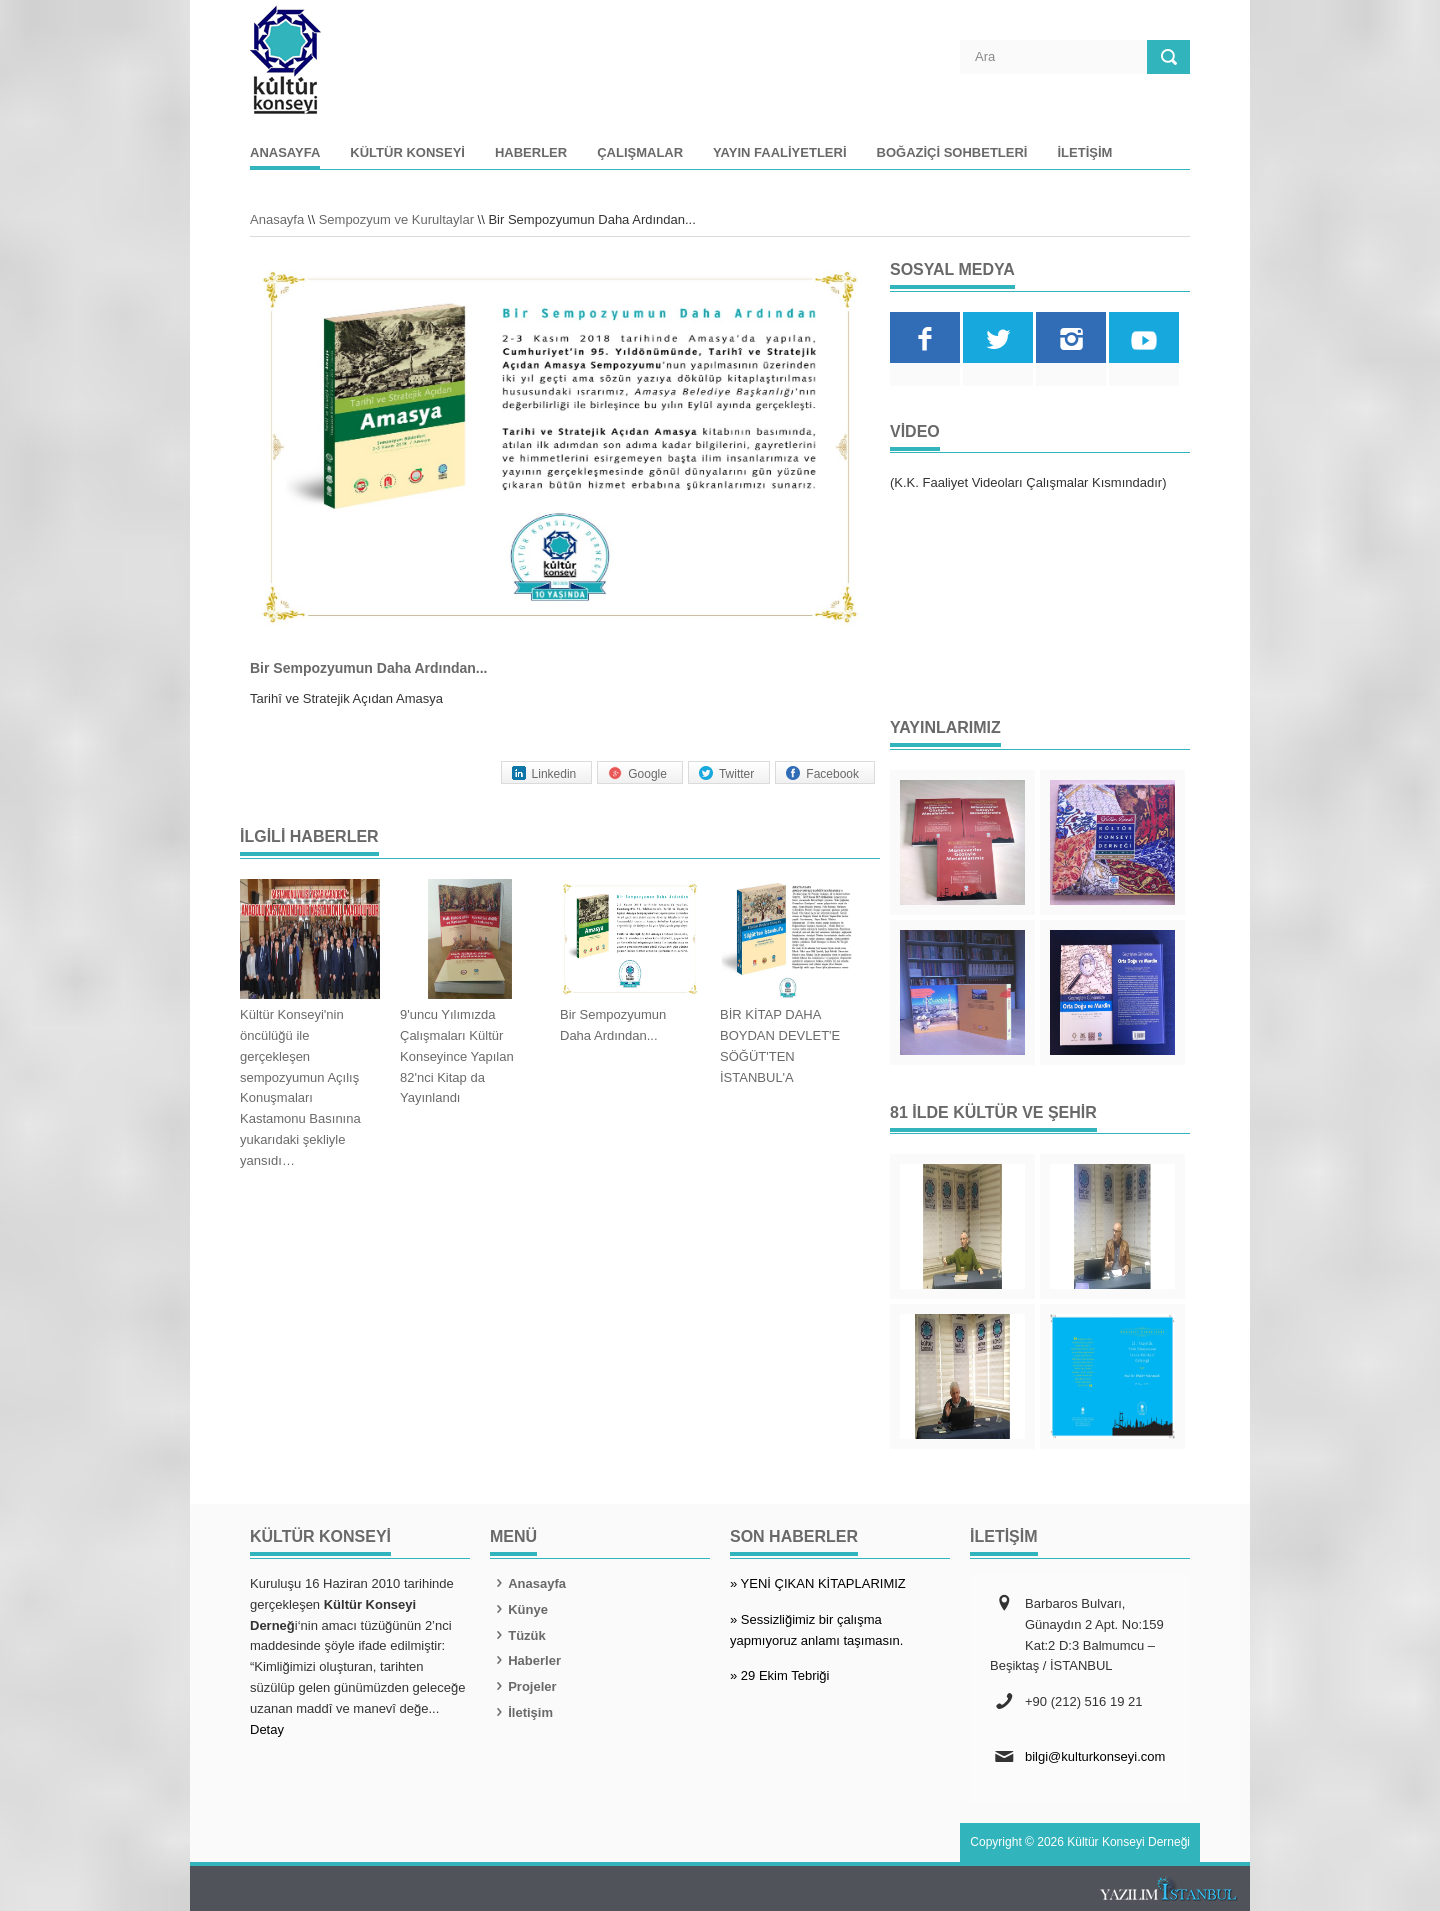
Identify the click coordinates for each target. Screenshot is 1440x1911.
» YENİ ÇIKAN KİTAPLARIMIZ (818, 1583)
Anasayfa (285, 153)
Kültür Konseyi (407, 153)
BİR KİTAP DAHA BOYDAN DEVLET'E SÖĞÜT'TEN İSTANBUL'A (780, 1045)
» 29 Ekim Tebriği (779, 1675)
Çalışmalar (640, 153)
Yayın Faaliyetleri (779, 153)
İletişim (1084, 153)
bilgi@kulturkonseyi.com (1095, 1756)
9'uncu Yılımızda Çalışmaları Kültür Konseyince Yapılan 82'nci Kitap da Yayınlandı (457, 1056)
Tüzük (518, 1635)
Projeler (523, 1686)
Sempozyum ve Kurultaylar (396, 219)
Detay (267, 1729)
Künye (519, 1609)
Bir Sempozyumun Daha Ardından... (613, 1025)
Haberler (531, 153)
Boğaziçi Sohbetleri (952, 153)
